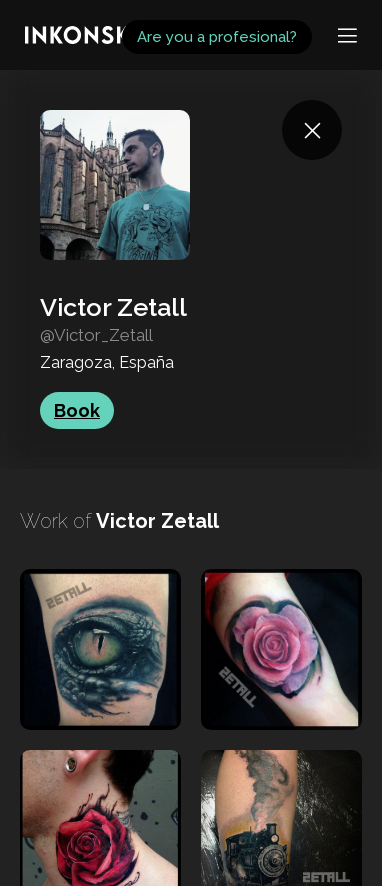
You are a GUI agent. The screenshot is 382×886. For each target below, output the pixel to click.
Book (77, 410)
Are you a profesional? (217, 37)
